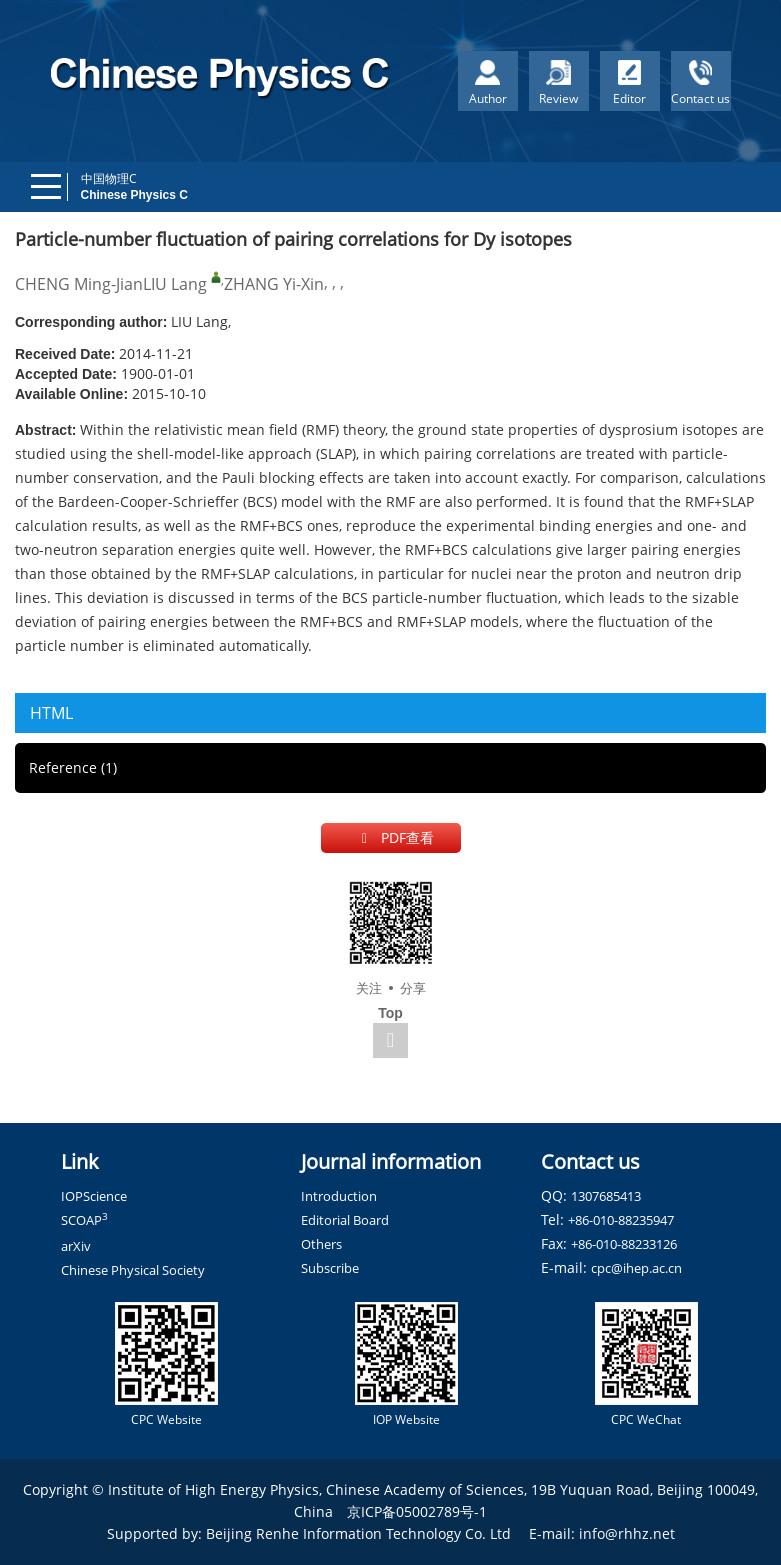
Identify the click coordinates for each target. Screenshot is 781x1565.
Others (321, 1244)
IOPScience (94, 1196)
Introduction (339, 1196)
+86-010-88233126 (624, 1244)
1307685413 (606, 1196)
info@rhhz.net (627, 1533)
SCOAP (84, 1220)
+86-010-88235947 (621, 1220)
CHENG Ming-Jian (79, 284)
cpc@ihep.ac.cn (636, 1268)
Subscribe (330, 1268)
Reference (73, 767)
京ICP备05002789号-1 (417, 1511)
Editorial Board (345, 1220)
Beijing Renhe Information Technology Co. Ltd (358, 1533)
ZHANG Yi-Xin (274, 284)
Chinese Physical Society (133, 1270)
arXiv (76, 1246)
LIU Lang (175, 284)
